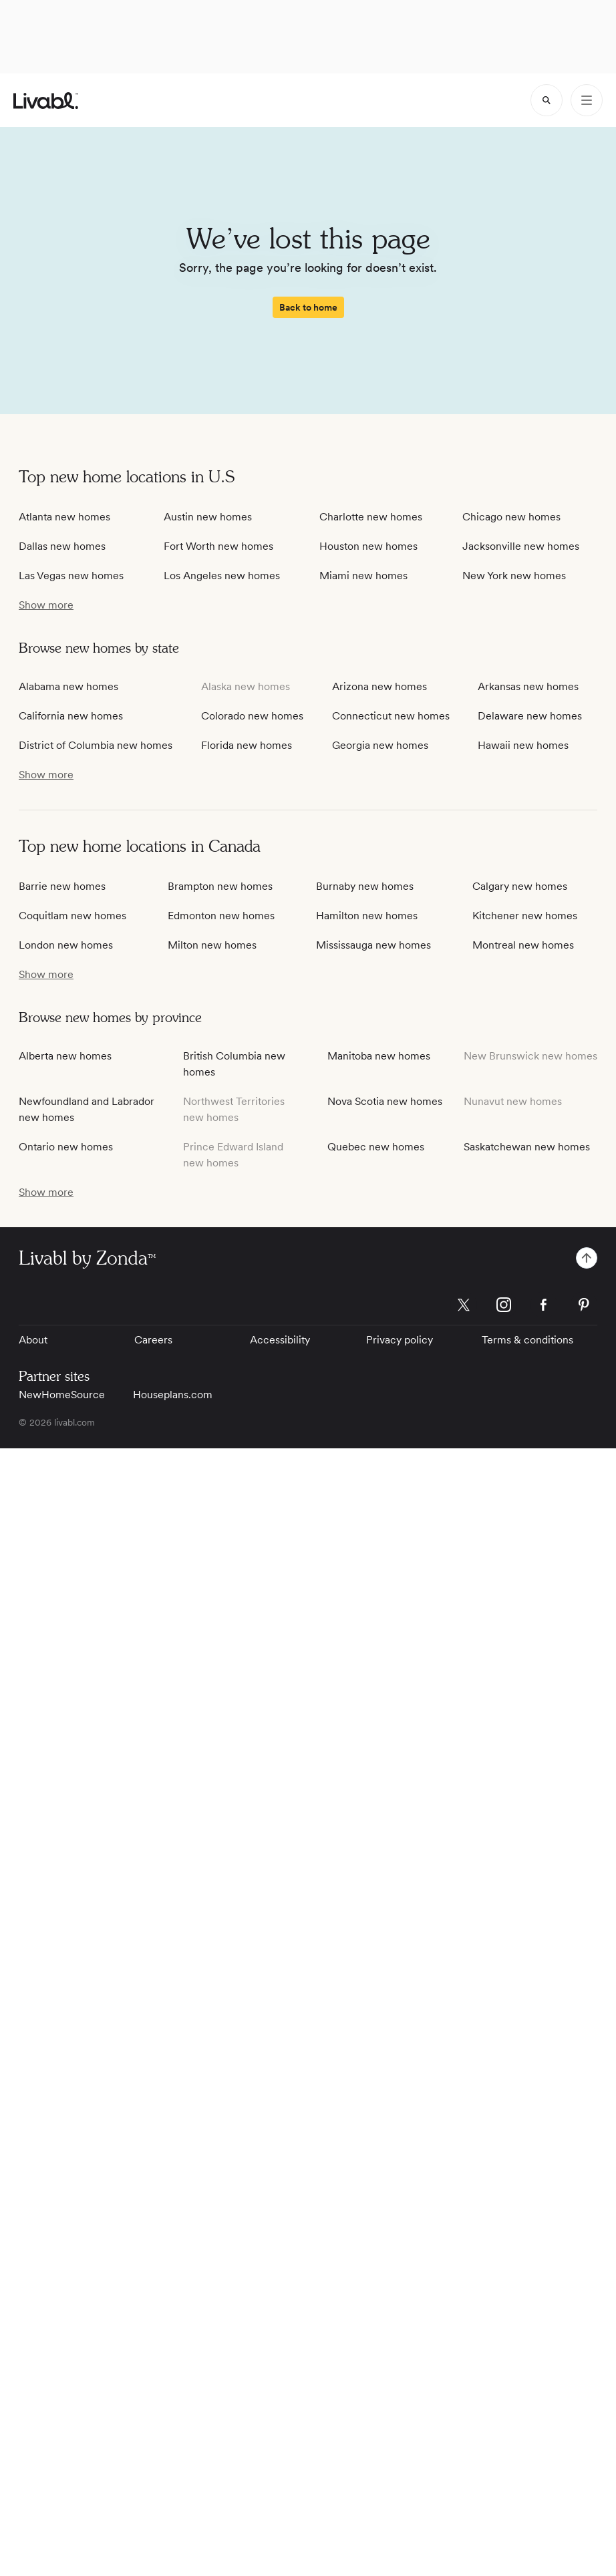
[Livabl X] (463, 1304)
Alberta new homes (65, 1056)
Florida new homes (246, 745)
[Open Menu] (587, 100)
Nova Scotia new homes (384, 1101)
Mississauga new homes (373, 945)
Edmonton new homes (221, 915)
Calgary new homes (519, 886)
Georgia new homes (380, 745)
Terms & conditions (527, 1339)
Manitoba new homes (378, 1056)
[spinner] (546, 100)
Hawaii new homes (523, 745)
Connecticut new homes (391, 715)
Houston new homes (368, 546)
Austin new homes (208, 516)
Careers (153, 1339)
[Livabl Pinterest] (584, 1304)
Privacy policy (399, 1339)
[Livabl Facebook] (543, 1304)
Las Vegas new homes (71, 575)
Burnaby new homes (365, 886)
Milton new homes (212, 945)
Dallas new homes (62, 546)
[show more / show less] (46, 605)
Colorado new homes (252, 715)
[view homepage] (45, 100)
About (33, 1339)
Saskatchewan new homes (527, 1146)
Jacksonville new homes (520, 546)
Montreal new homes (523, 945)
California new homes (71, 715)
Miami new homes (363, 575)
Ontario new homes (66, 1146)
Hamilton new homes (367, 915)
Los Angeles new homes (222, 575)
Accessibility (280, 1339)
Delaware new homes (530, 715)
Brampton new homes (220, 886)
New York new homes (514, 575)
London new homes (66, 945)
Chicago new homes (511, 516)
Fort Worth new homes (218, 546)
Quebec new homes (375, 1146)
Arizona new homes (379, 686)
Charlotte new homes (370, 516)
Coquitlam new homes (72, 915)
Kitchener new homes (524, 915)
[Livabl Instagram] (503, 1304)
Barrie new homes (62, 886)
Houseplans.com (172, 1394)
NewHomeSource (62, 1394)
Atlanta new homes (64, 516)
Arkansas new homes (528, 686)
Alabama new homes (68, 686)
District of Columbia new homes (95, 745)
